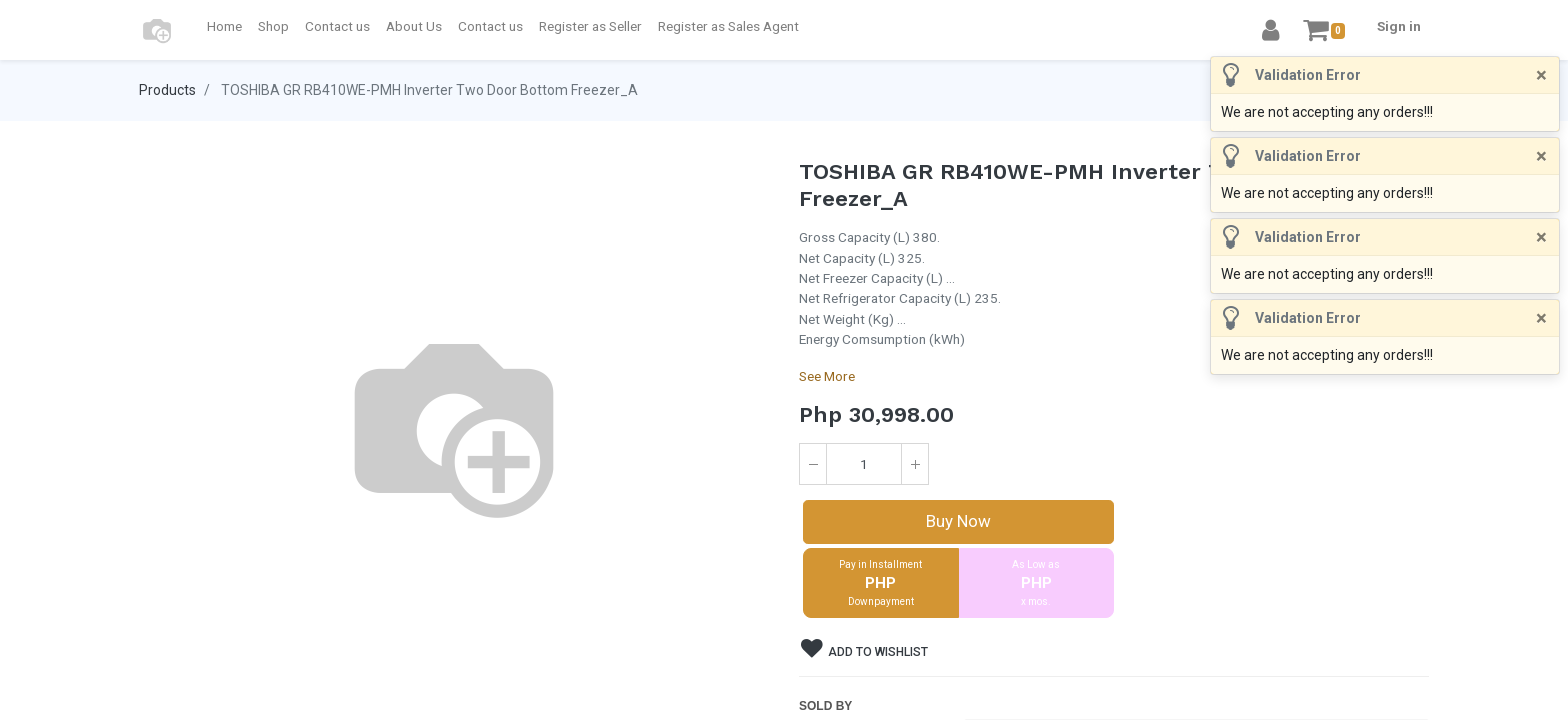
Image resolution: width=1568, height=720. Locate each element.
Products (167, 90)
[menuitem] (224, 26)
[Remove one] (813, 464)
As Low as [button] (1037, 584)
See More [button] (827, 376)
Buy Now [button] (958, 521)
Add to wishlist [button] (864, 649)
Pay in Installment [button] (881, 584)
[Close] (1541, 75)
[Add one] (915, 464)
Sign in (1399, 26)
